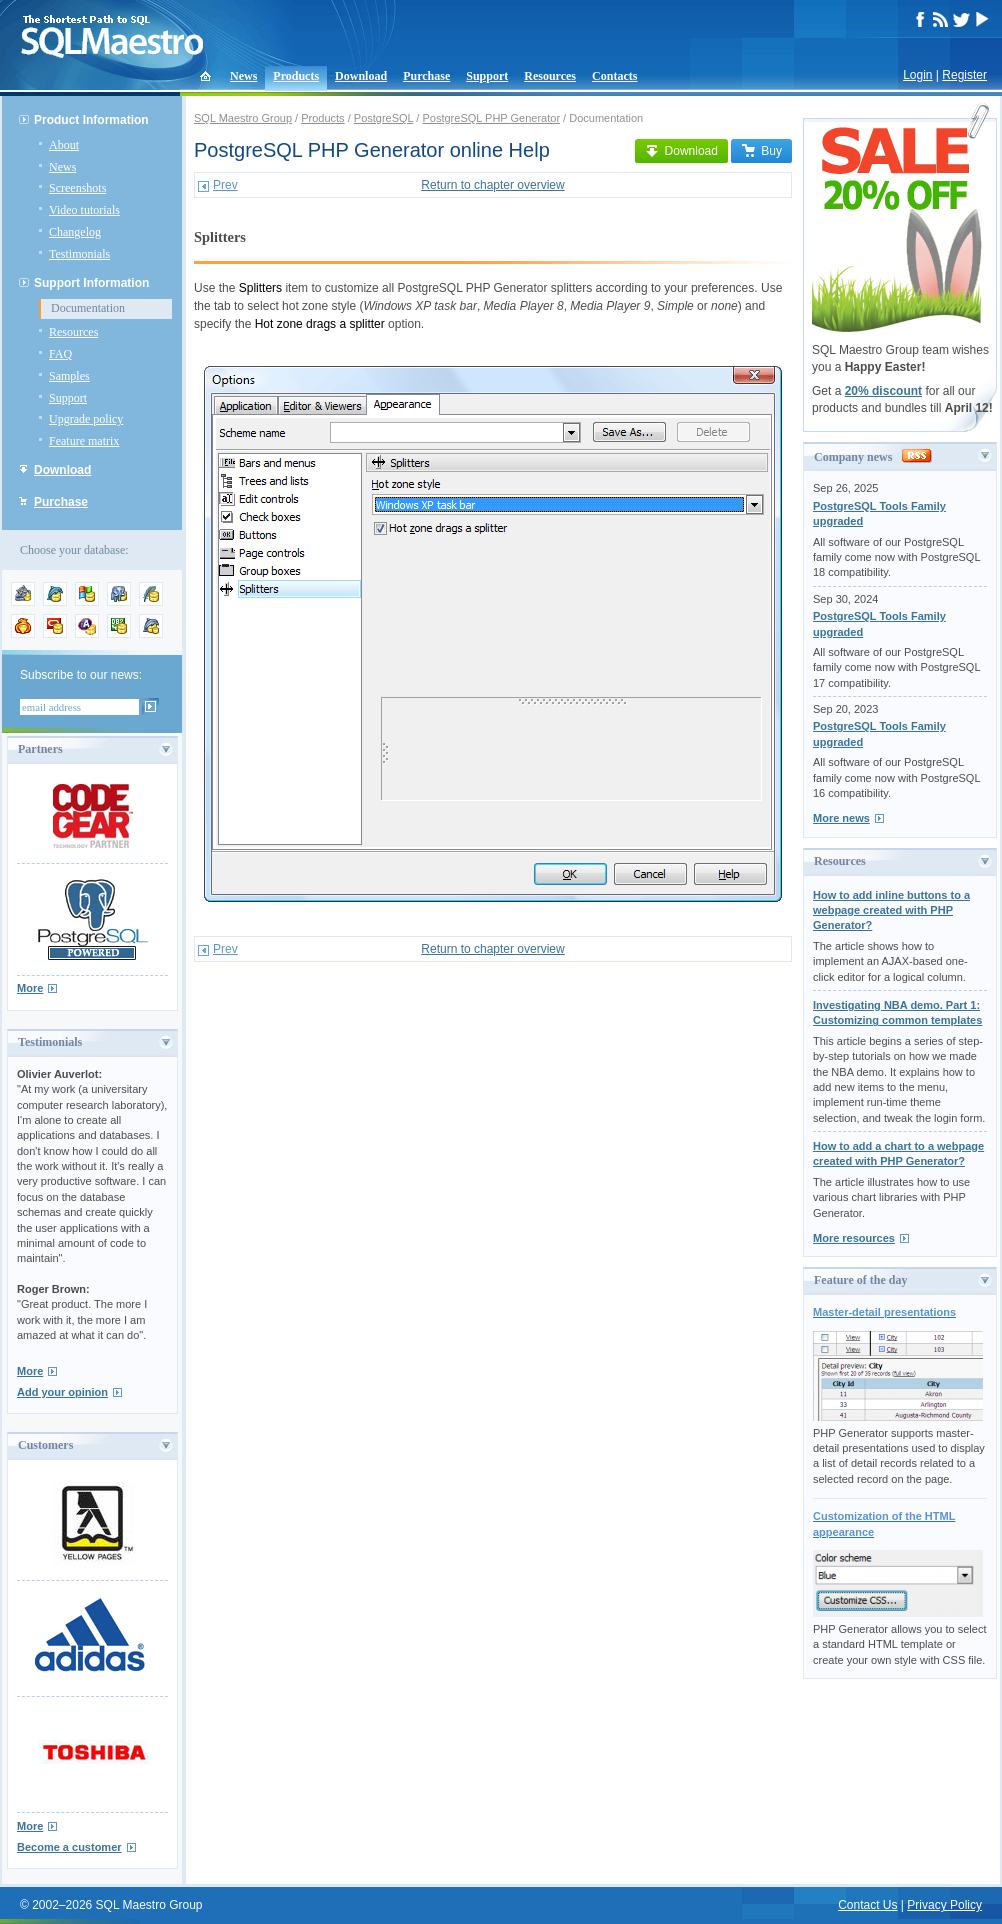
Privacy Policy (944, 1905)
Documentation (88, 308)
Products (296, 76)
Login (917, 75)
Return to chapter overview (492, 185)
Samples (69, 376)
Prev (225, 185)
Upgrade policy (86, 419)
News (243, 76)
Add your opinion (62, 1392)
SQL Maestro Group (243, 118)
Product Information (91, 120)
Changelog (75, 232)
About (64, 145)
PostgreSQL (384, 118)
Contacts (614, 76)
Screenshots (77, 188)
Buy (761, 151)
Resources (550, 76)
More (30, 988)
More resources (854, 1238)
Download (361, 76)
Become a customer (69, 1847)
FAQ (60, 354)
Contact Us (867, 1905)
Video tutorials (84, 210)
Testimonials (79, 254)
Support (487, 76)
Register (964, 75)
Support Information (91, 283)
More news (841, 818)
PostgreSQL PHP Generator (491, 118)
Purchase (426, 76)
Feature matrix (84, 441)
